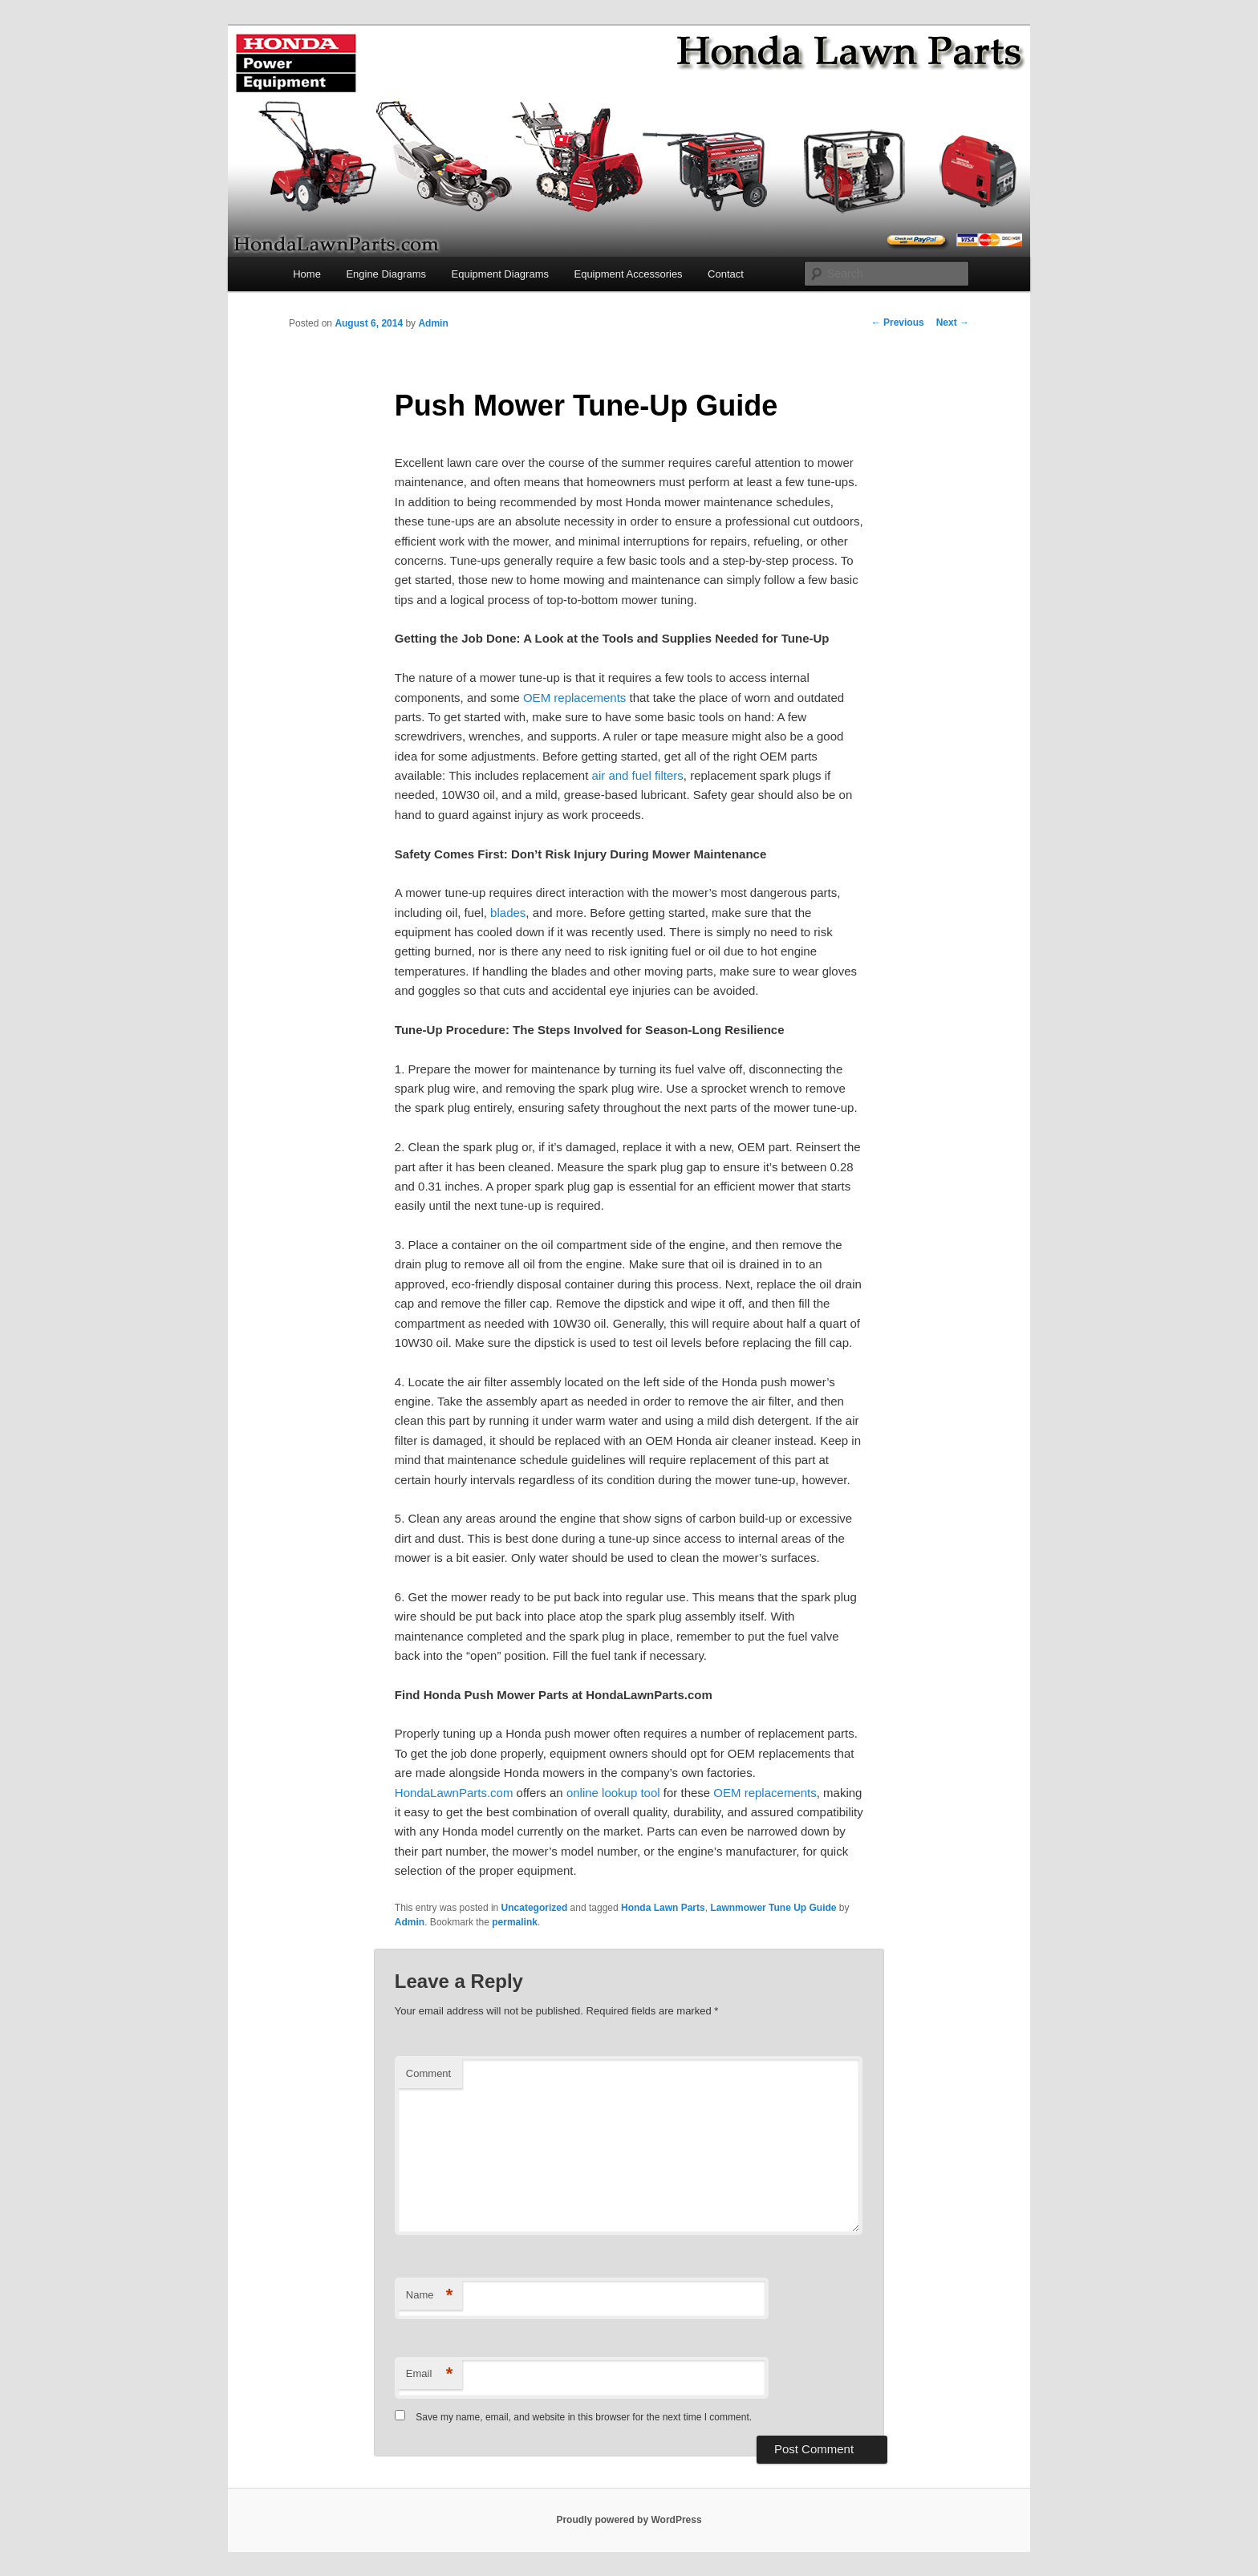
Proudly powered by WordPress (628, 2519)
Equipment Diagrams (500, 274)
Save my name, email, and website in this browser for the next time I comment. (584, 2417)
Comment (428, 2073)
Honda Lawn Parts (663, 1907)
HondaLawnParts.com (456, 1792)
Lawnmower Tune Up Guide (773, 1907)
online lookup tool (613, 1792)
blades (508, 912)
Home (307, 274)
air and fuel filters (638, 775)
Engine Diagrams (386, 274)
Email (429, 2374)
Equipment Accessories (628, 274)
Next (952, 322)
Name (429, 2295)
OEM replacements (574, 697)
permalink (515, 1922)
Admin (433, 323)
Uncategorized (534, 1907)
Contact (726, 274)
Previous (897, 322)
